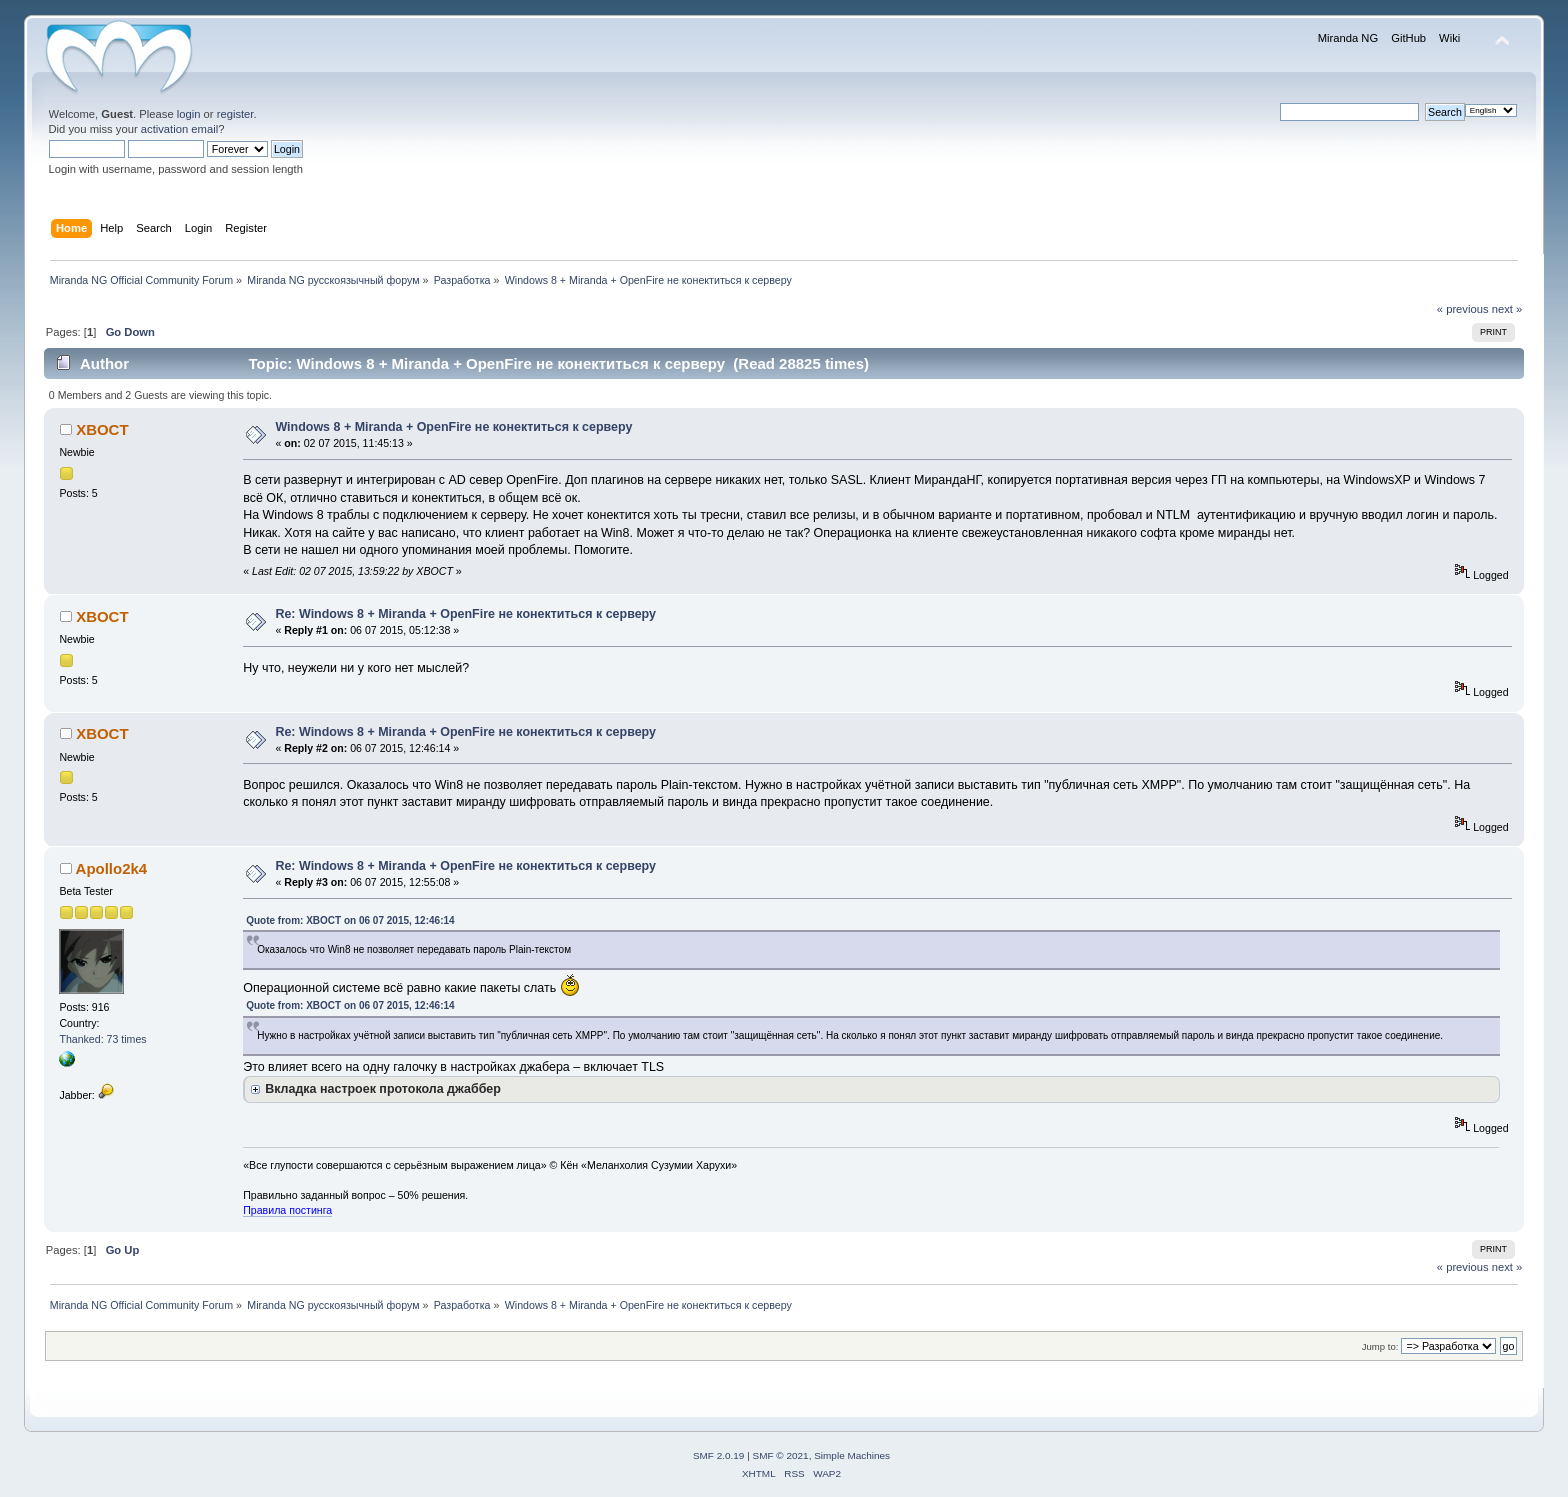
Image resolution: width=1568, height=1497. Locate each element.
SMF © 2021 (781, 1455)
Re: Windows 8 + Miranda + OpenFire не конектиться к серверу (465, 614)
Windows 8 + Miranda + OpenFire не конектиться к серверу (453, 427)
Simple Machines (852, 1455)
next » (1507, 309)
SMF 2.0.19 (719, 1455)
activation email (179, 129)
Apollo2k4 (112, 868)
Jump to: (1380, 1346)
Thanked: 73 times (102, 1039)
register (235, 114)
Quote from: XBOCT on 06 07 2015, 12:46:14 (350, 920)
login (189, 114)
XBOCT (102, 429)
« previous (1463, 309)
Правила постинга (287, 1210)
